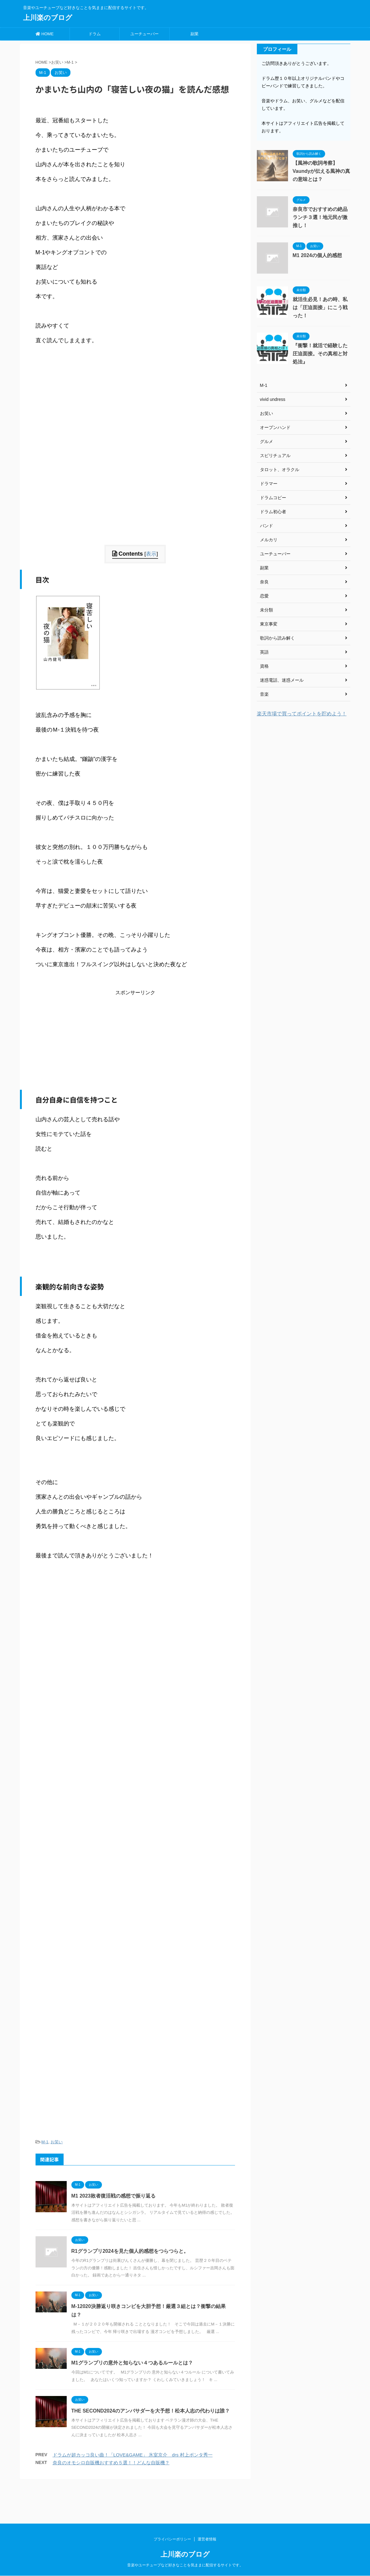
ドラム (95, 34)
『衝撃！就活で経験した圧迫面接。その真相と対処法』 (320, 353)
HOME (45, 34)
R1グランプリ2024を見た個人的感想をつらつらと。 (130, 2251)
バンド (266, 525)
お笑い (56, 2142)
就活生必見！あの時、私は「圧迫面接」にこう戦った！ (320, 307)
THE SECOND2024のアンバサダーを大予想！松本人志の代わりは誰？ (150, 2410)
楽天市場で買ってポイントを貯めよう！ (302, 713)
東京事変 (268, 623)
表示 (151, 554)
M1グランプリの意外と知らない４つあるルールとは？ (132, 2362)
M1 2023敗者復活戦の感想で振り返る (113, 2196)
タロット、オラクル (279, 469)
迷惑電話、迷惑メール (282, 680)
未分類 (266, 609)
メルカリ (268, 539)
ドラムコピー (273, 497)
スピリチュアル (275, 455)
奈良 (264, 581)
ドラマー (268, 483)
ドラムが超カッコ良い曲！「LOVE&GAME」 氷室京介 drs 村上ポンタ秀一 (133, 2454)
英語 (264, 652)
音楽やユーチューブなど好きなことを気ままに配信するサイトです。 (185, 2527)
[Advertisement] (135, 501)
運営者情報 (207, 2501)
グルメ (266, 441)
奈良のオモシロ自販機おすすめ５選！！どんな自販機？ (111, 2462)
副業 (194, 34)
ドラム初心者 (273, 511)
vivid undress (273, 399)
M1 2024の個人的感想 (317, 255)
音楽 (264, 694)
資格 (264, 666)
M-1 (44, 2142)
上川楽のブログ (47, 18)
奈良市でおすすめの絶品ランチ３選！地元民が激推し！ (320, 217)
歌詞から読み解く (277, 637)
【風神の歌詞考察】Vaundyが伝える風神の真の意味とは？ (321, 171)
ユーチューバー (144, 34)
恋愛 (264, 595)
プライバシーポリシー (172, 2501)
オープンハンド (275, 427)
